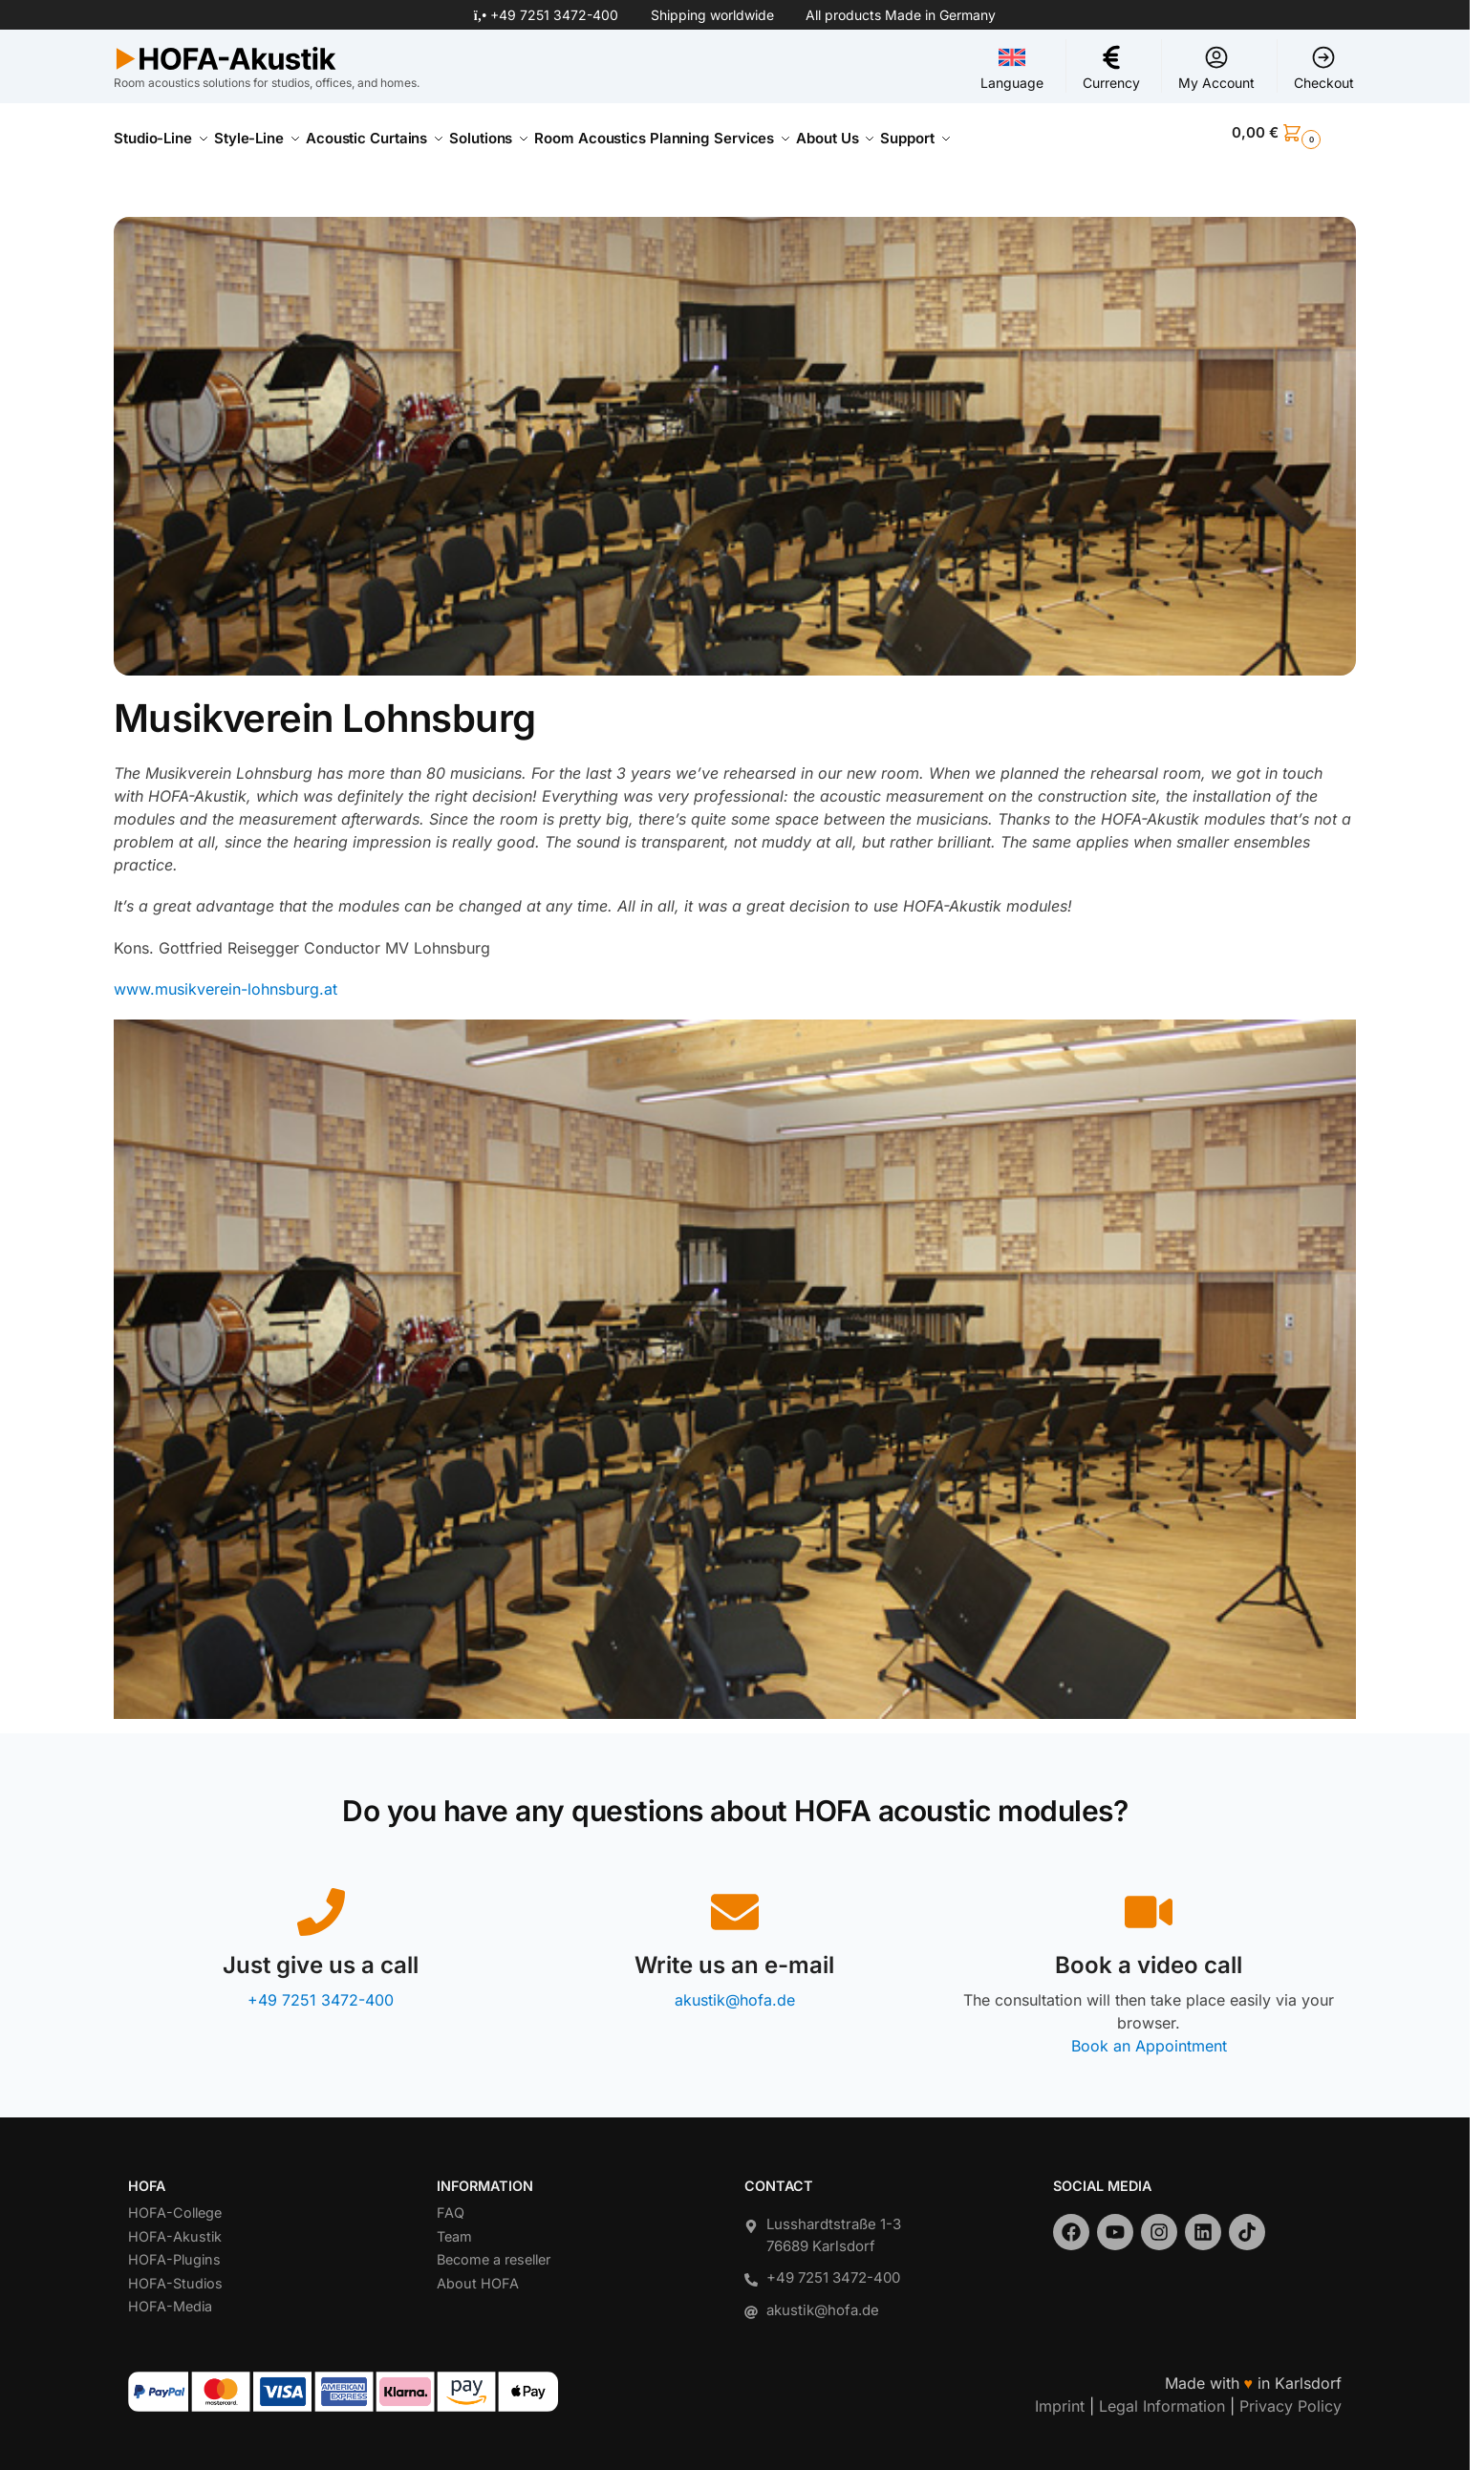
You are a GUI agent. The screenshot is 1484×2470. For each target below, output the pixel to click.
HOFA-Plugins (174, 2249)
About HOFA (478, 2273)
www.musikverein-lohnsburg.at (225, 978)
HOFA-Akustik (175, 2226)
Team (454, 2226)
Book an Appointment (1149, 2034)
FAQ (450, 2202)
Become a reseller (493, 2249)
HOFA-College (175, 2202)
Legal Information (1162, 2395)
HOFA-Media (170, 2295)
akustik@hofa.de (735, 1988)
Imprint (1060, 2395)
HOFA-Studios (175, 2273)
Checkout (1324, 67)
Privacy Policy (1290, 2395)
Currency (1111, 67)
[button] (1294, 132)
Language (1011, 67)
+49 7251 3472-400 (554, 15)
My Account (1216, 67)
